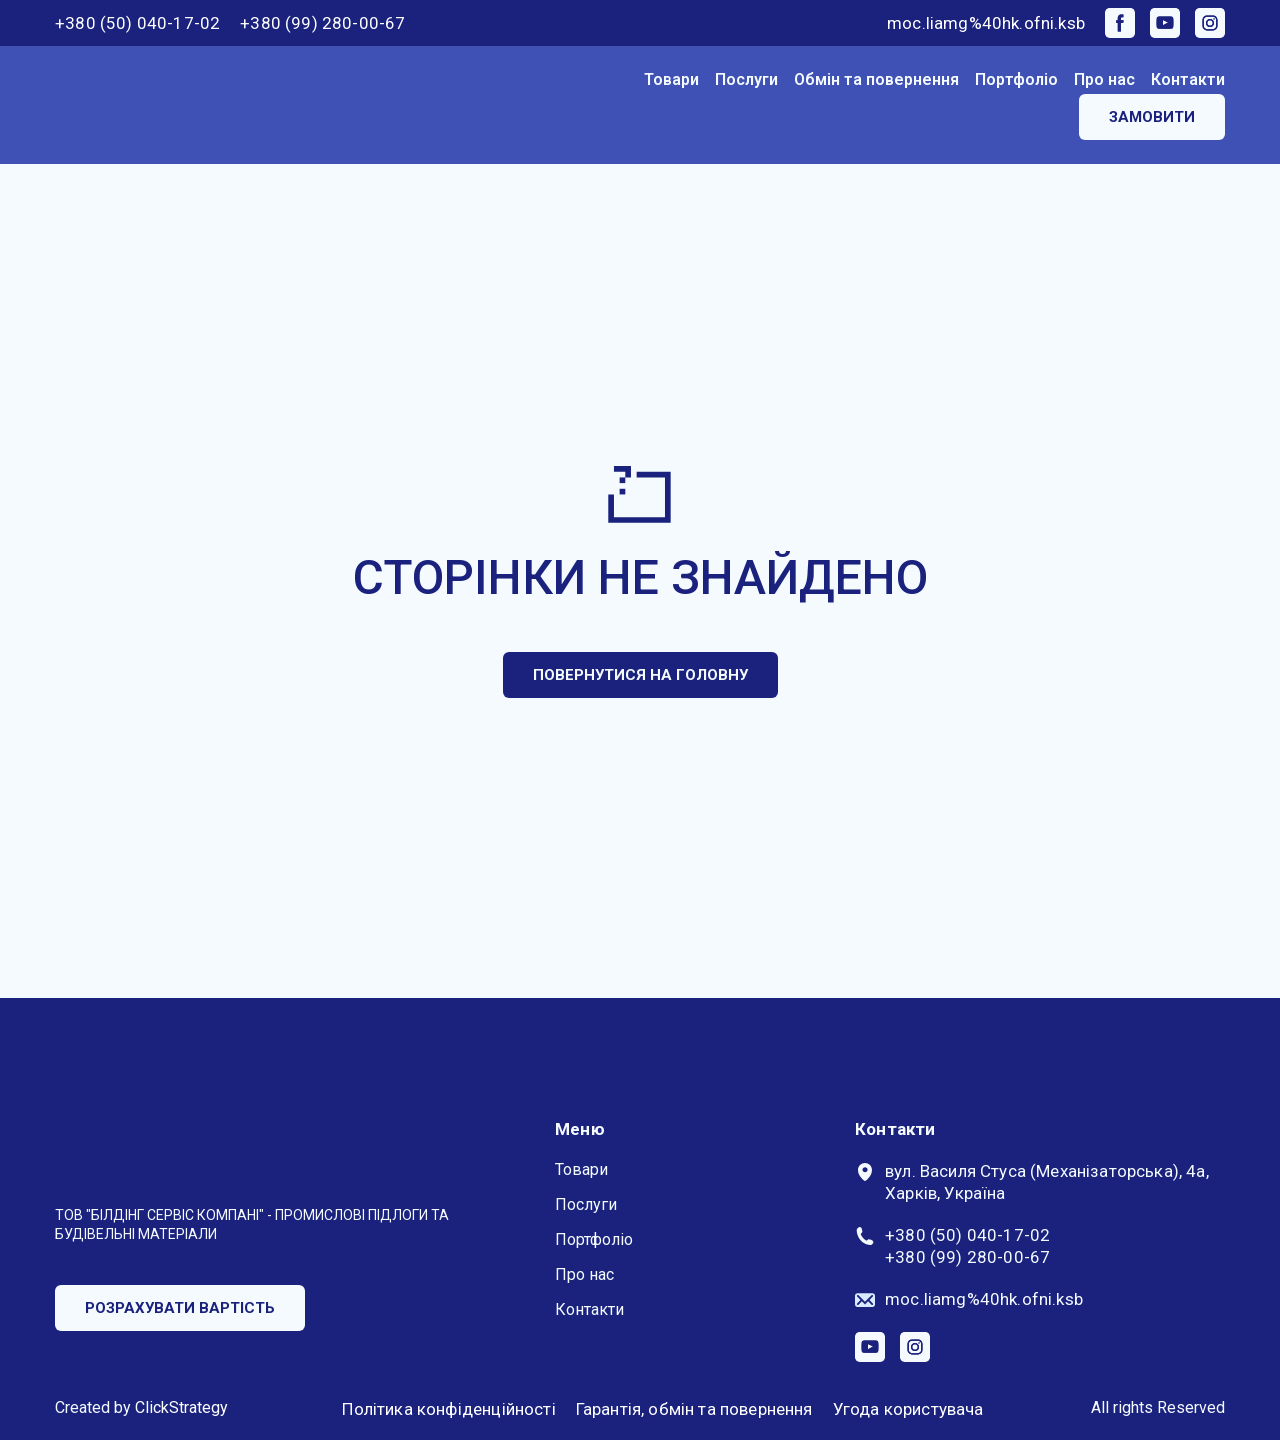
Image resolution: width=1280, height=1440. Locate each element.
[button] (1120, 23)
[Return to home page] (135, 105)
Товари (671, 79)
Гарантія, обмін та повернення (694, 1409)
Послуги (746, 79)
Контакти (1188, 79)
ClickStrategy (181, 1407)
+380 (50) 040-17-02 (137, 23)
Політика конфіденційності (448, 1409)
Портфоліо (1016, 79)
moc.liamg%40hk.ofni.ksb (986, 23)
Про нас (1104, 79)
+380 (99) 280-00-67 (322, 23)
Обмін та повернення (876, 79)
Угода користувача (908, 1409)
